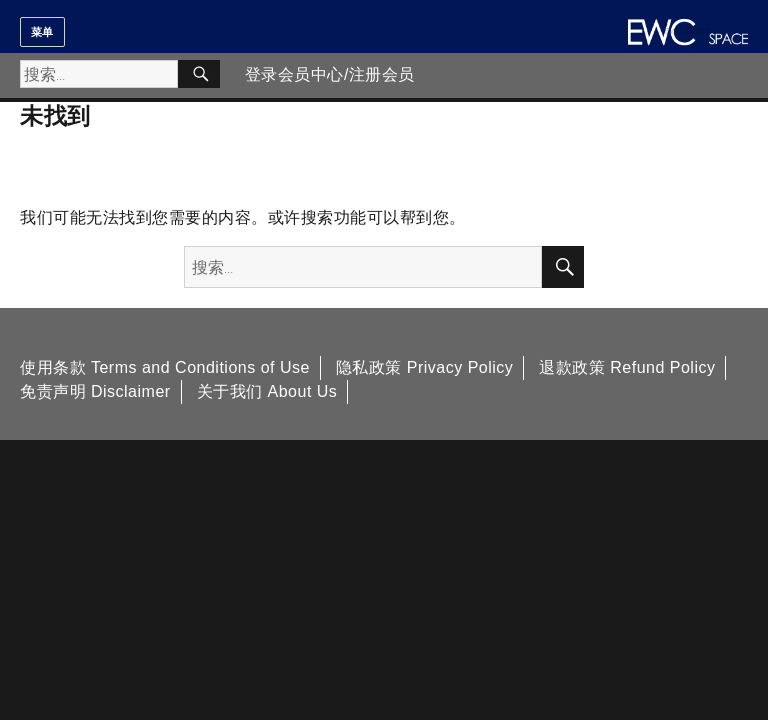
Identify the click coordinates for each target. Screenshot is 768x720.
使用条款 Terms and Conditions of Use (165, 367)
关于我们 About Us (267, 391)
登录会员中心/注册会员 (330, 74)
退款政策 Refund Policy (627, 367)
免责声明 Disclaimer (95, 391)
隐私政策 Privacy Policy (425, 367)
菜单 (42, 32)
